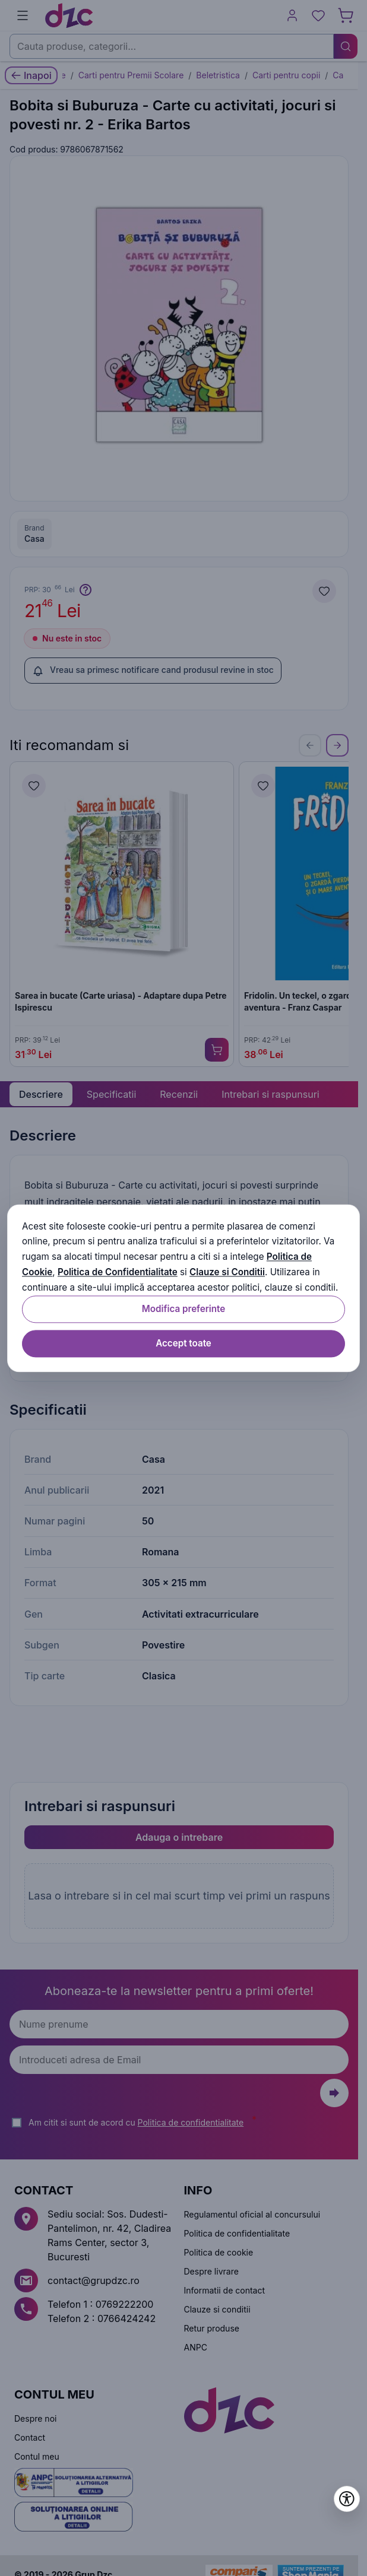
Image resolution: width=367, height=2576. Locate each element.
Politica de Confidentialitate (118, 1272)
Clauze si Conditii (227, 1272)
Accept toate (183, 1343)
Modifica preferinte (183, 1308)
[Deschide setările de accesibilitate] (347, 2499)
